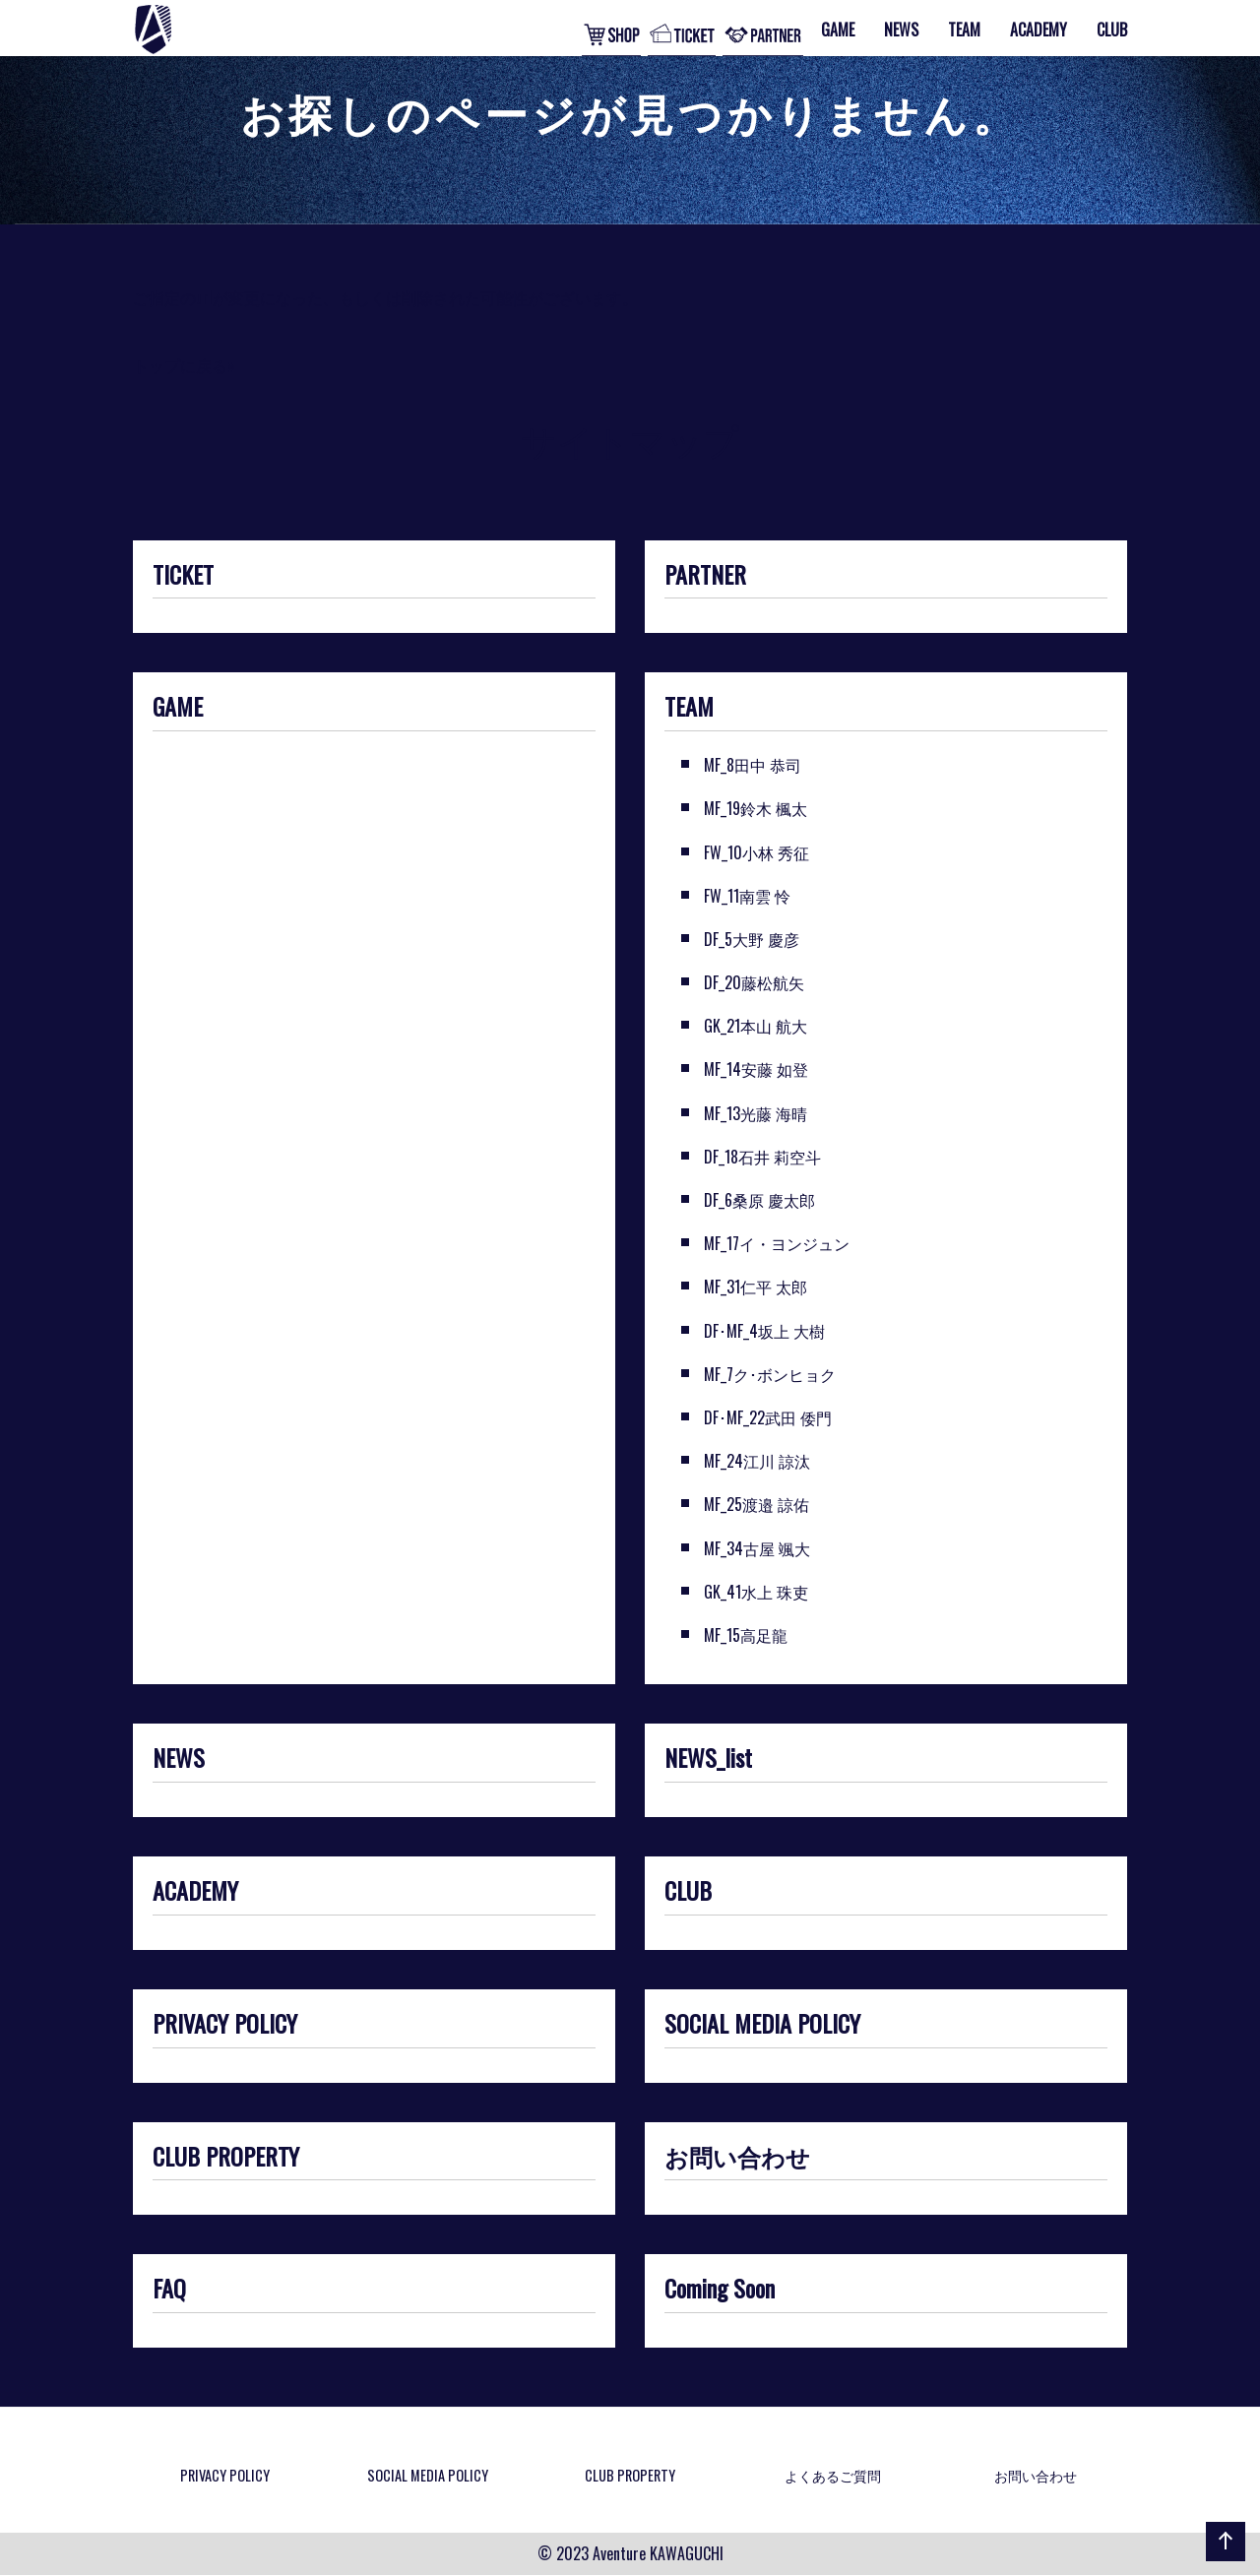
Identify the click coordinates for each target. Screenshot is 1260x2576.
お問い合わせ (737, 2157)
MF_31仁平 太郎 (755, 1286)
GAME (178, 707)
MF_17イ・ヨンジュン (777, 1243)
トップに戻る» (184, 365)
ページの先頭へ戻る (1221, 2560)
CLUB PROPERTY (226, 2157)
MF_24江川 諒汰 (757, 1461)
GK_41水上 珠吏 (756, 1591)
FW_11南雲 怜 (747, 896)
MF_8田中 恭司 (752, 765)
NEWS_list (708, 1759)
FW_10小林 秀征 (756, 852)
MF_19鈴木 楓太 (755, 808)
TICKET (183, 576)
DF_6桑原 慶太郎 (759, 1200)
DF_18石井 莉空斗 (762, 1156)
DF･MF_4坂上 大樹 (764, 1331)
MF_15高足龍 (746, 1635)
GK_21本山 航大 (755, 1025)
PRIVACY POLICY (225, 2025)
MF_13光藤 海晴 (755, 1113)
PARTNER (705, 576)
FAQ (169, 2289)
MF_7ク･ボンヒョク (770, 1374)
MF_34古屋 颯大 (757, 1548)
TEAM (689, 707)
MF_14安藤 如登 (756, 1069)
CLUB (688, 1892)
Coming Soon (719, 2289)
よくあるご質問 (833, 2475)
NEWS (179, 1759)
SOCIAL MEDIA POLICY (762, 2025)
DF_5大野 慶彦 (751, 939)
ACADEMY (195, 1892)
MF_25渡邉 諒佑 (756, 1504)
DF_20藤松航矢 (754, 982)
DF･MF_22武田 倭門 (768, 1417)
